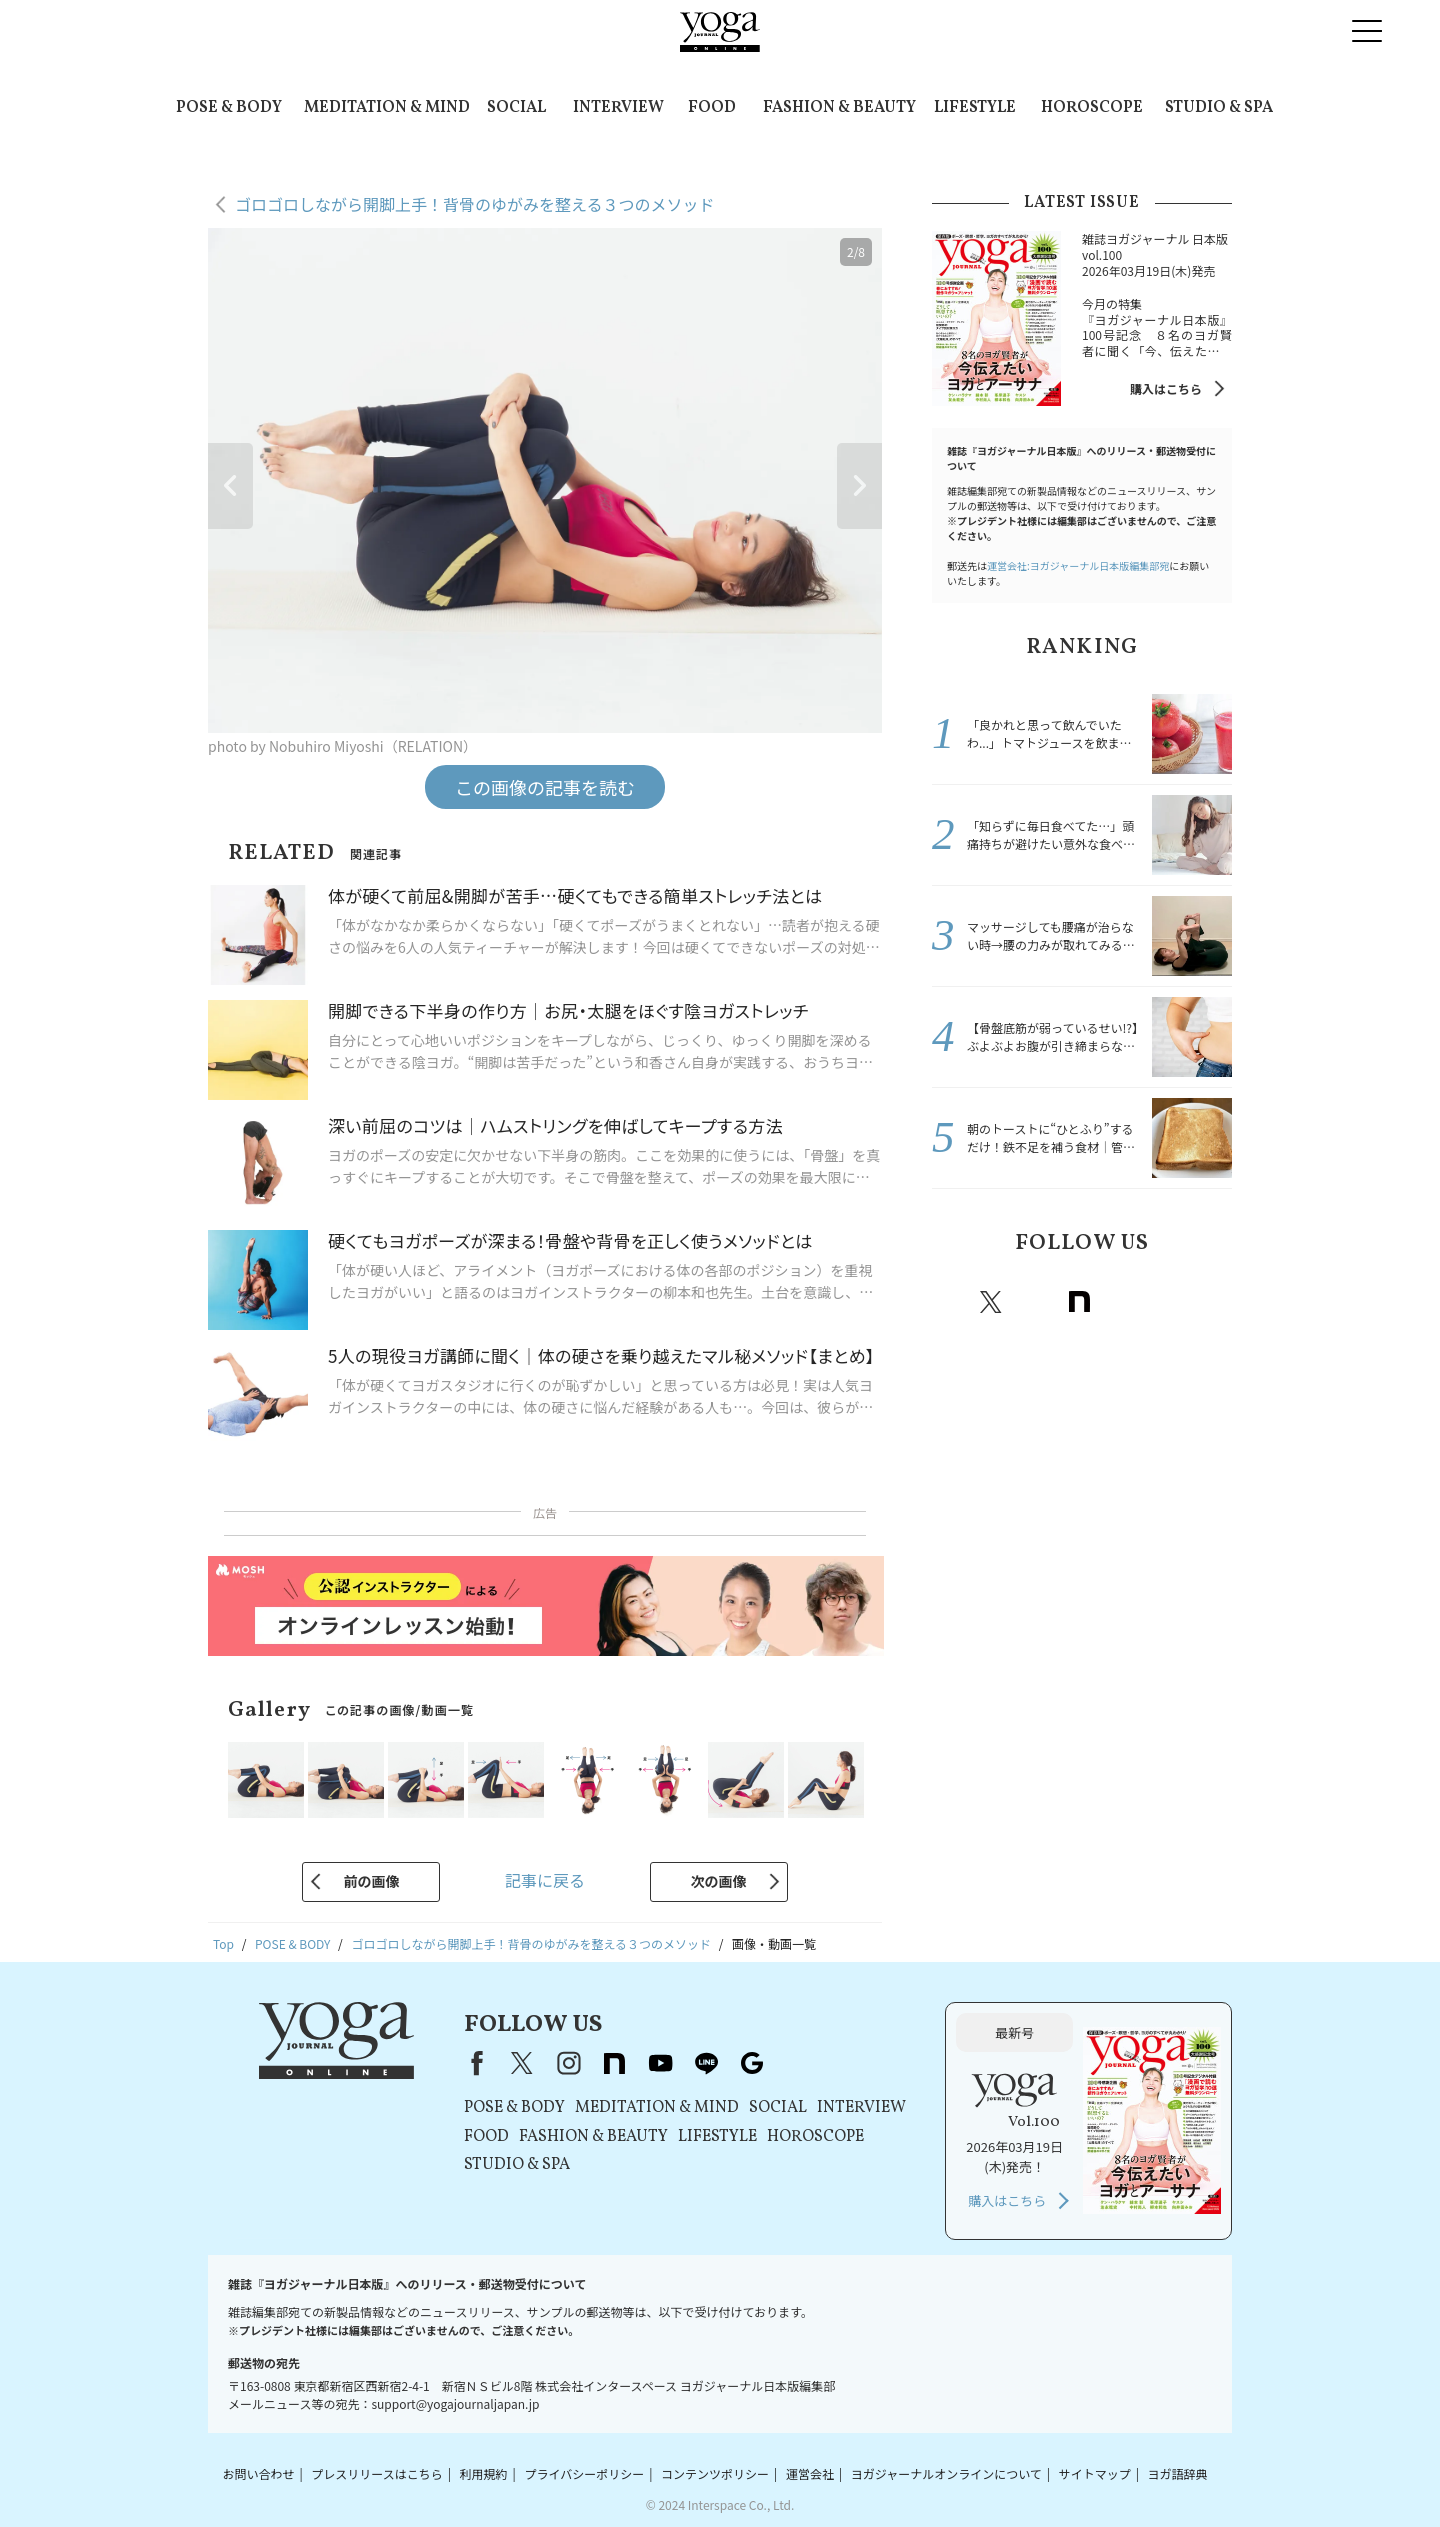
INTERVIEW (618, 108)
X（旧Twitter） (522, 2063)
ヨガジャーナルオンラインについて (946, 2473)
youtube (660, 2063)
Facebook (950, 1302)
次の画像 (719, 1881)
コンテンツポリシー (715, 2473)
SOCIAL (516, 108)
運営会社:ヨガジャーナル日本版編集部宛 (1078, 565)
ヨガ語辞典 (1178, 2473)
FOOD (712, 108)
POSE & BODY (229, 108)
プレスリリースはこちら (376, 2473)
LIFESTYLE (975, 108)
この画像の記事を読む (545, 787)
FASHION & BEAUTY (839, 108)
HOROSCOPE (1092, 108)
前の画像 (371, 1881)
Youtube (1123, 1302)
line (1167, 1302)
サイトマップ (1095, 2473)
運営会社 (810, 2473)
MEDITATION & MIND (387, 108)
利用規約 (484, 2473)
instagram (1035, 1302)
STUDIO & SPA (1219, 108)
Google (1211, 1302)
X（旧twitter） (991, 1302)
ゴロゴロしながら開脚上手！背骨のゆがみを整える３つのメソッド (475, 204)
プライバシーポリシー (584, 2473)
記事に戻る (545, 1880)
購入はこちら (1166, 388)
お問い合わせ (258, 2473)
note (1079, 1302)
